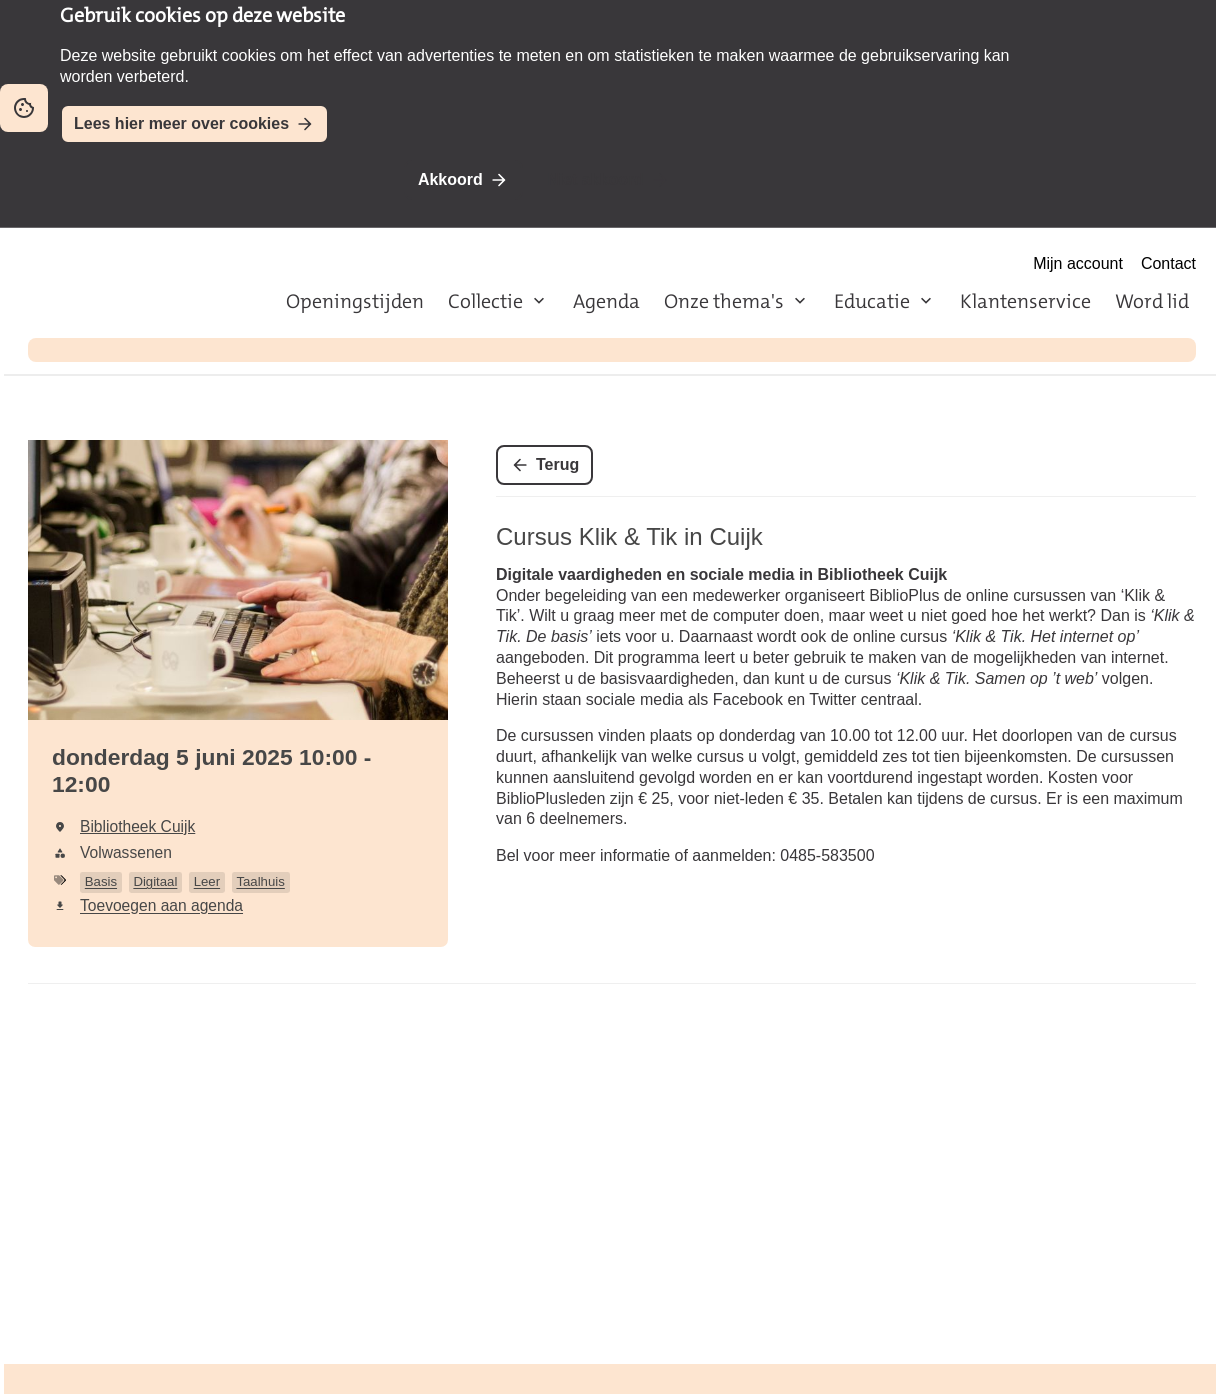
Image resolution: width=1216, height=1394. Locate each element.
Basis (101, 881)
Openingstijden (355, 301)
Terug (557, 464)
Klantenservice (1025, 301)
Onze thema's (724, 301)
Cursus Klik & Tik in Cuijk (629, 536)
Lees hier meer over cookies (181, 123)
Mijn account (1078, 263)
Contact (1168, 263)
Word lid (1152, 301)
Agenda (606, 301)
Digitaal (155, 881)
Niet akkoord (595, 179)
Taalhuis (260, 881)
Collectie (485, 301)
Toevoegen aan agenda (161, 905)
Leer (207, 881)
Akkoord (450, 179)
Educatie (872, 301)
